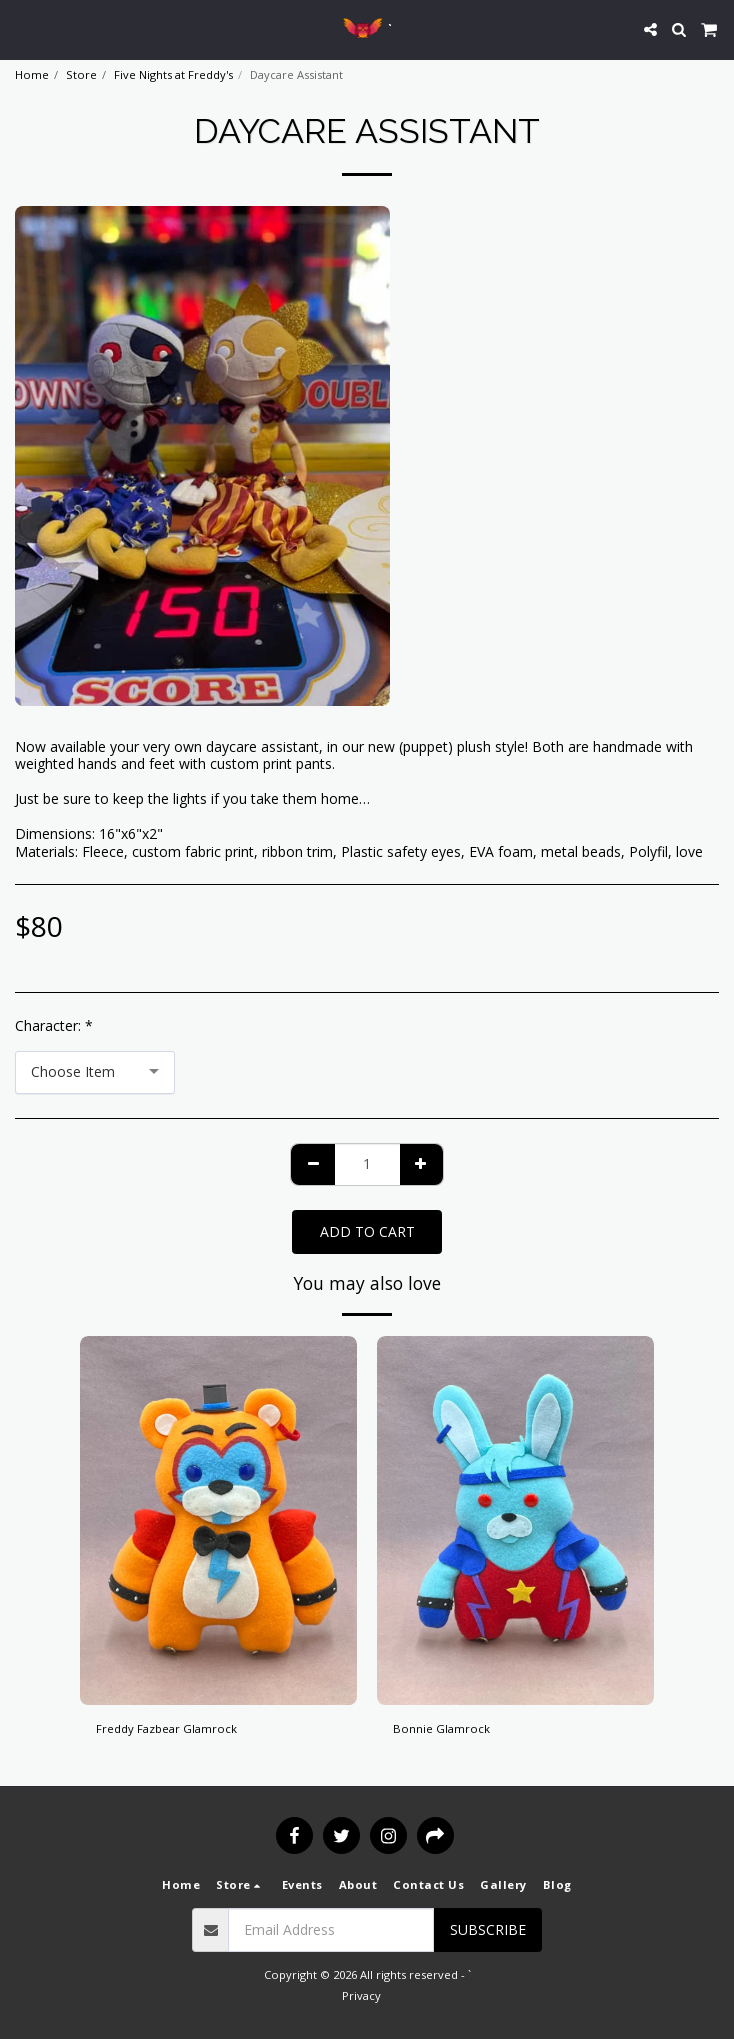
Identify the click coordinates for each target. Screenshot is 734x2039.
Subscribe (488, 1929)
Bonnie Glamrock (441, 1728)
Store (81, 74)
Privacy (361, 1995)
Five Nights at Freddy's (173, 74)
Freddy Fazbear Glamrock (166, 1728)
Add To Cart (367, 1231)
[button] (22, 28)
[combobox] (95, 1072)
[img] (218, 1520)
